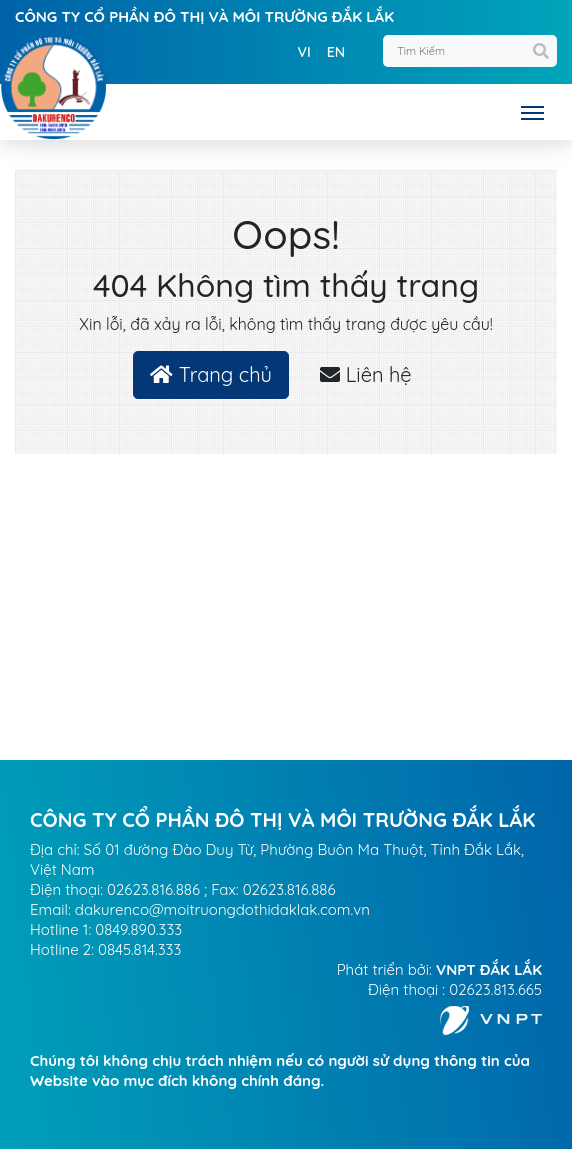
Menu (537, 113)
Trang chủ (211, 374)
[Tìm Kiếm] (470, 51)
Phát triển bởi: (439, 969)
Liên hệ (365, 374)
